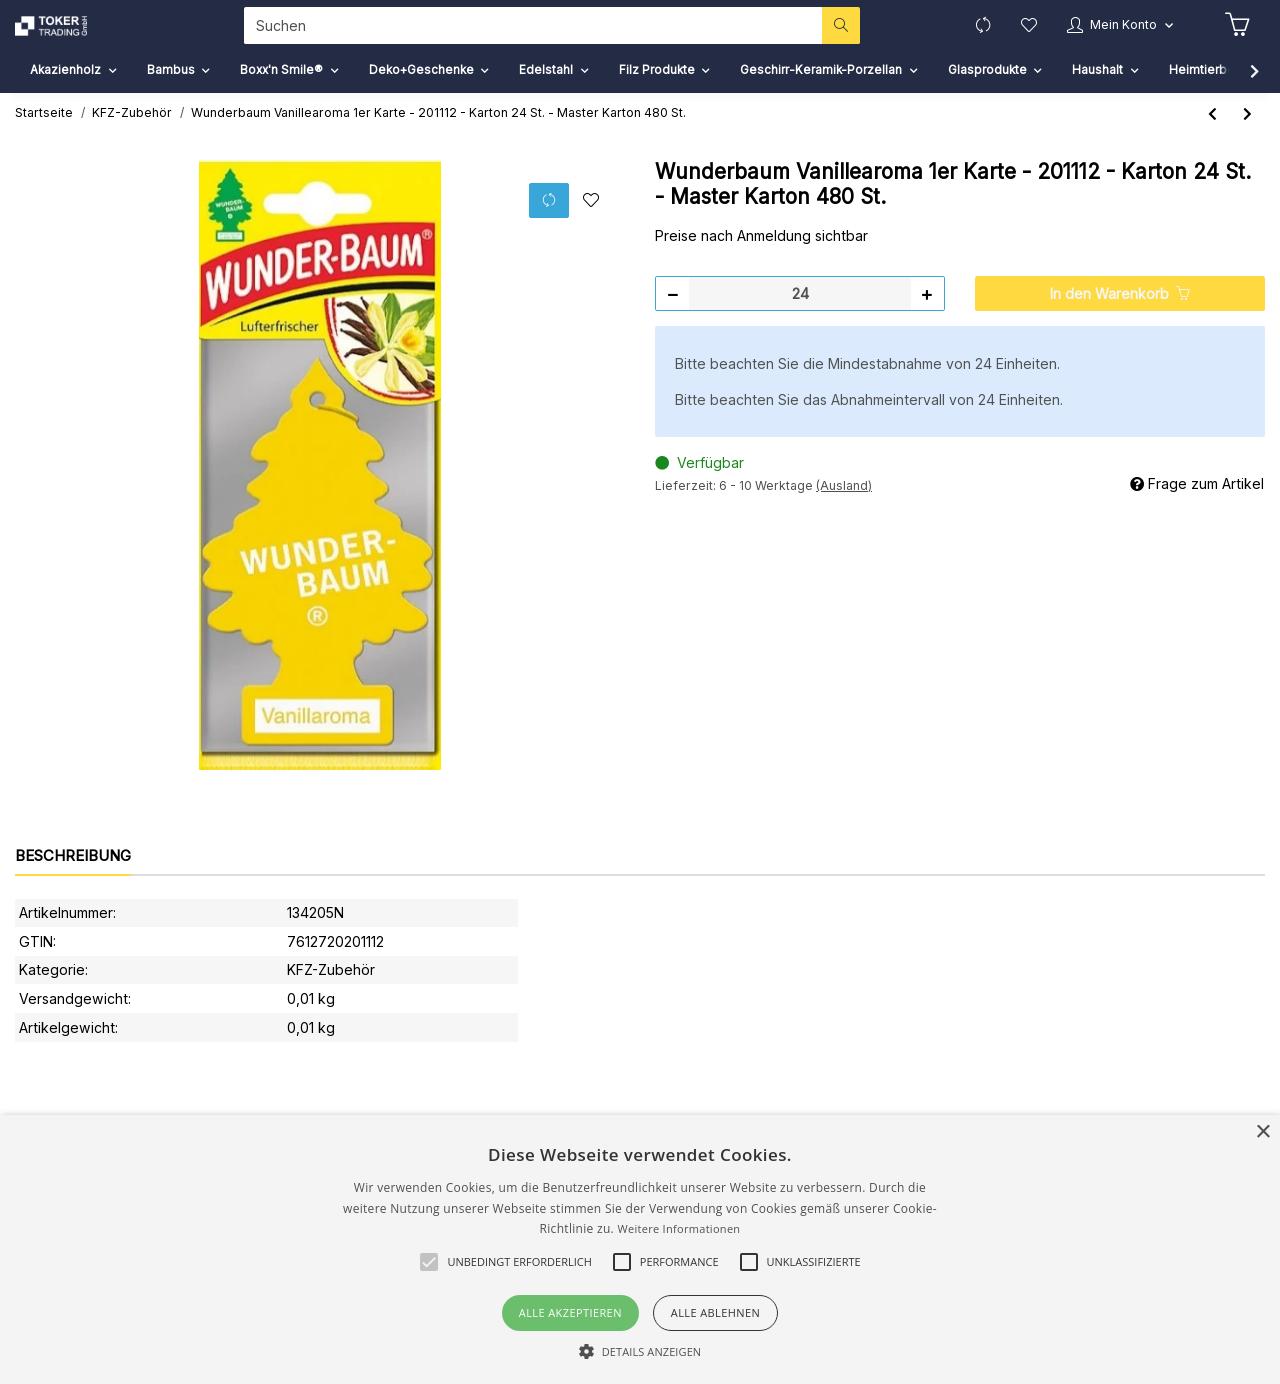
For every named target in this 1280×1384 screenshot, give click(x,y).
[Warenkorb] (1236, 39)
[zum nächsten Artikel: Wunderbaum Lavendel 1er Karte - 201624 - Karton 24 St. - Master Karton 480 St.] (1247, 140)
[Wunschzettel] (1012, 38)
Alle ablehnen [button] (715, 1312)
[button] (1111, 38)
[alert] (640, 1249)
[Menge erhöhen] (927, 319)
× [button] (1262, 1132)
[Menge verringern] (673, 319)
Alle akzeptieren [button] (570, 1312)
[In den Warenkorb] (1120, 319)
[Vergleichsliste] (963, 38)
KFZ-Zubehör (331, 996)
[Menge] (800, 319)
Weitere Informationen (678, 1228)
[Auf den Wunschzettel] (590, 227)
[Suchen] (523, 38)
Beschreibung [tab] (73, 882)
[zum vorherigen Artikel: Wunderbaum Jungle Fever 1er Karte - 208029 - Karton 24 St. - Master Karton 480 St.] (1212, 140)
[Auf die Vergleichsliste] (548, 226)
